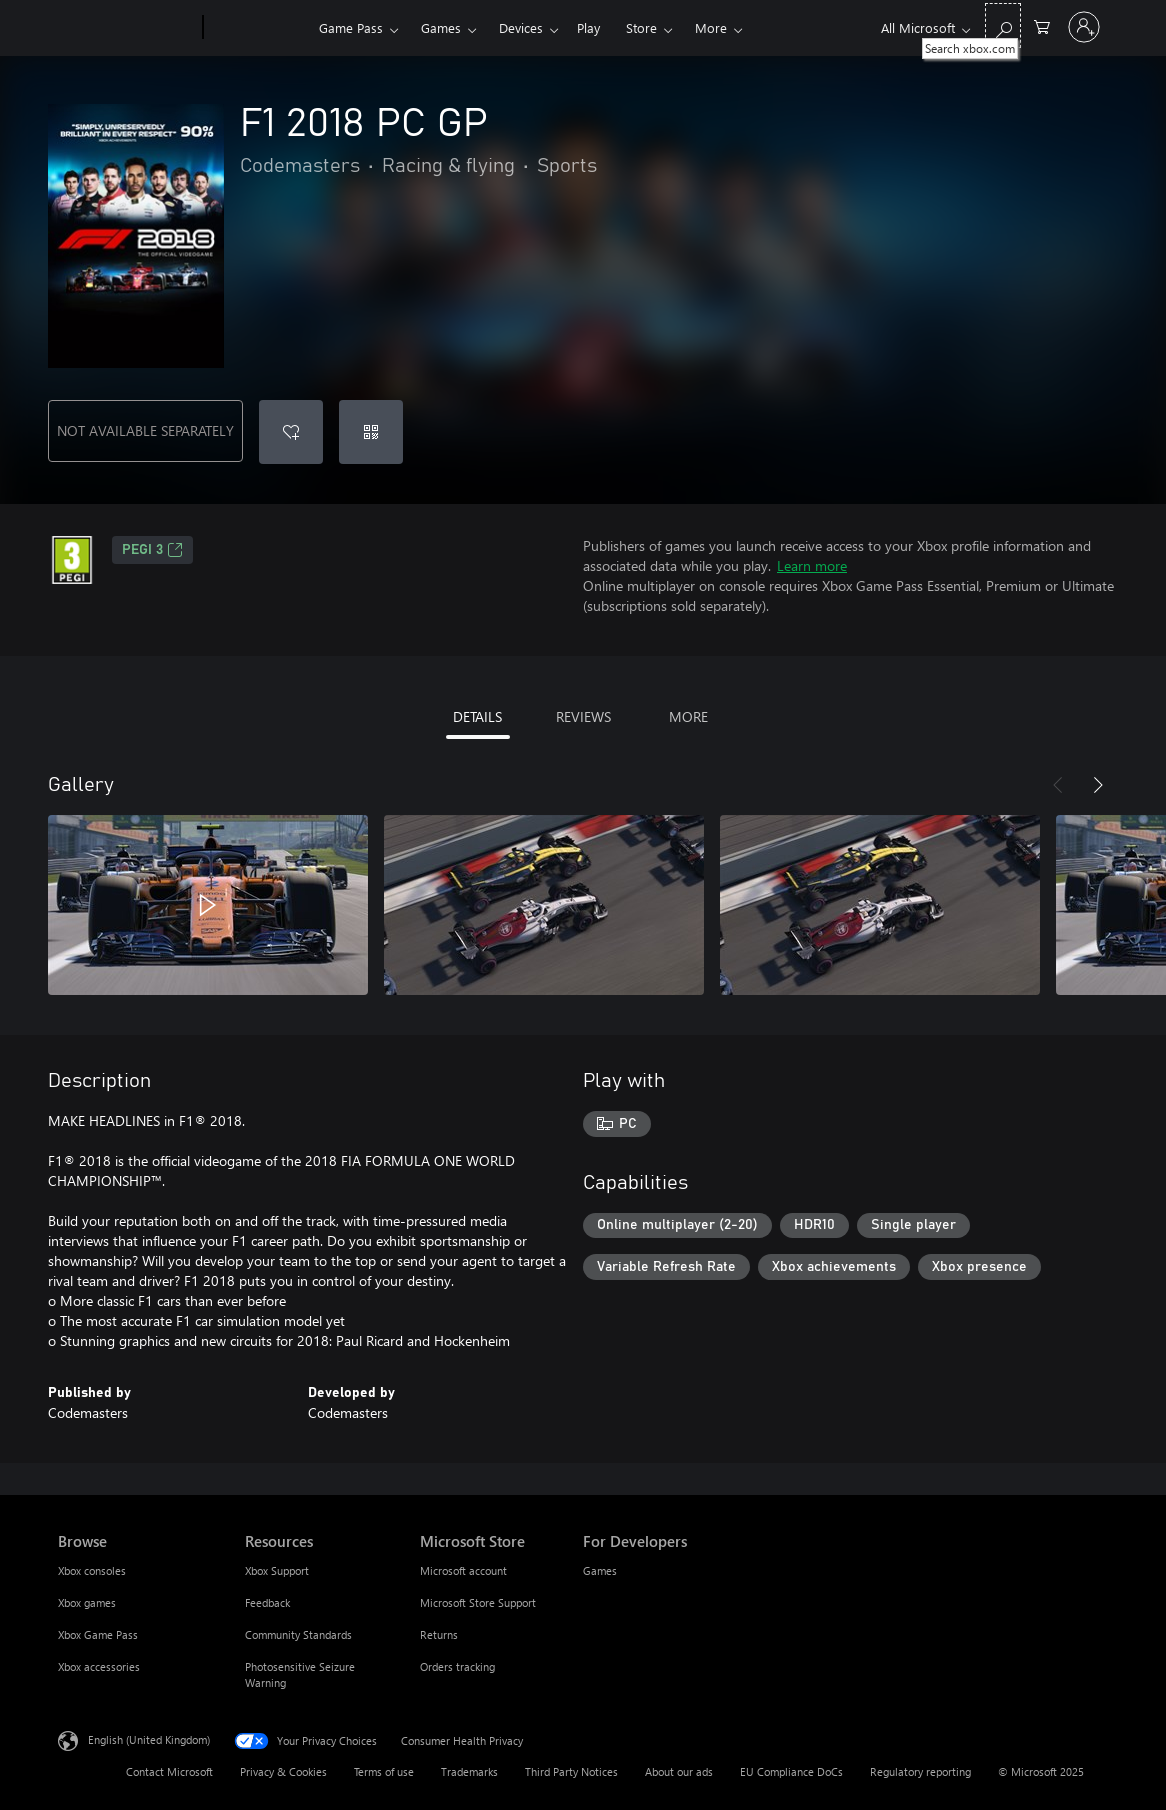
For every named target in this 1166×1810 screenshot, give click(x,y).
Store (641, 27)
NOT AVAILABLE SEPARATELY (145, 430)
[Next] (1098, 785)
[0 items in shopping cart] (1042, 25)
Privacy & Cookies (283, 1771)
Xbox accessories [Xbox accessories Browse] (99, 1666)
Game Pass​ (351, 27)
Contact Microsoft (169, 1771)
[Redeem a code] (371, 432)
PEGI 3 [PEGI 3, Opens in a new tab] (152, 550)
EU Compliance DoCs (791, 1771)
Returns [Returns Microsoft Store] (439, 1634)
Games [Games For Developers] (600, 1570)
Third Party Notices (571, 1771)
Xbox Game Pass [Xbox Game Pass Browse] (98, 1634)
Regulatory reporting (920, 1771)
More (711, 27)
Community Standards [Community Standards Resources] (298, 1634)
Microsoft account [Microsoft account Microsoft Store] (463, 1570)
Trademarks (469, 1771)
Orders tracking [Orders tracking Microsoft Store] (457, 1666)
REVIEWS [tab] (583, 716)
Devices (521, 27)
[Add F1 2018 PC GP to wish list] (291, 432)
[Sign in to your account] (1084, 27)
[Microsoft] (126, 28)
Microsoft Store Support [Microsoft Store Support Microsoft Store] (478, 1602)
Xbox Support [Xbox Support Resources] (277, 1570)
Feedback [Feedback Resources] (267, 1602)
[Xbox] (258, 28)
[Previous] (1058, 785)
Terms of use (384, 1771)
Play (588, 27)
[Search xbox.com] (1003, 25)
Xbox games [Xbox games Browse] (87, 1602)
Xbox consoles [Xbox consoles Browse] (92, 1570)
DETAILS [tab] (477, 716)
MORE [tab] (688, 716)
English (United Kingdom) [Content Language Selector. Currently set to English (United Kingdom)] (149, 1739)
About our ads (679, 1771)
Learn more (812, 565)
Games (441, 27)
